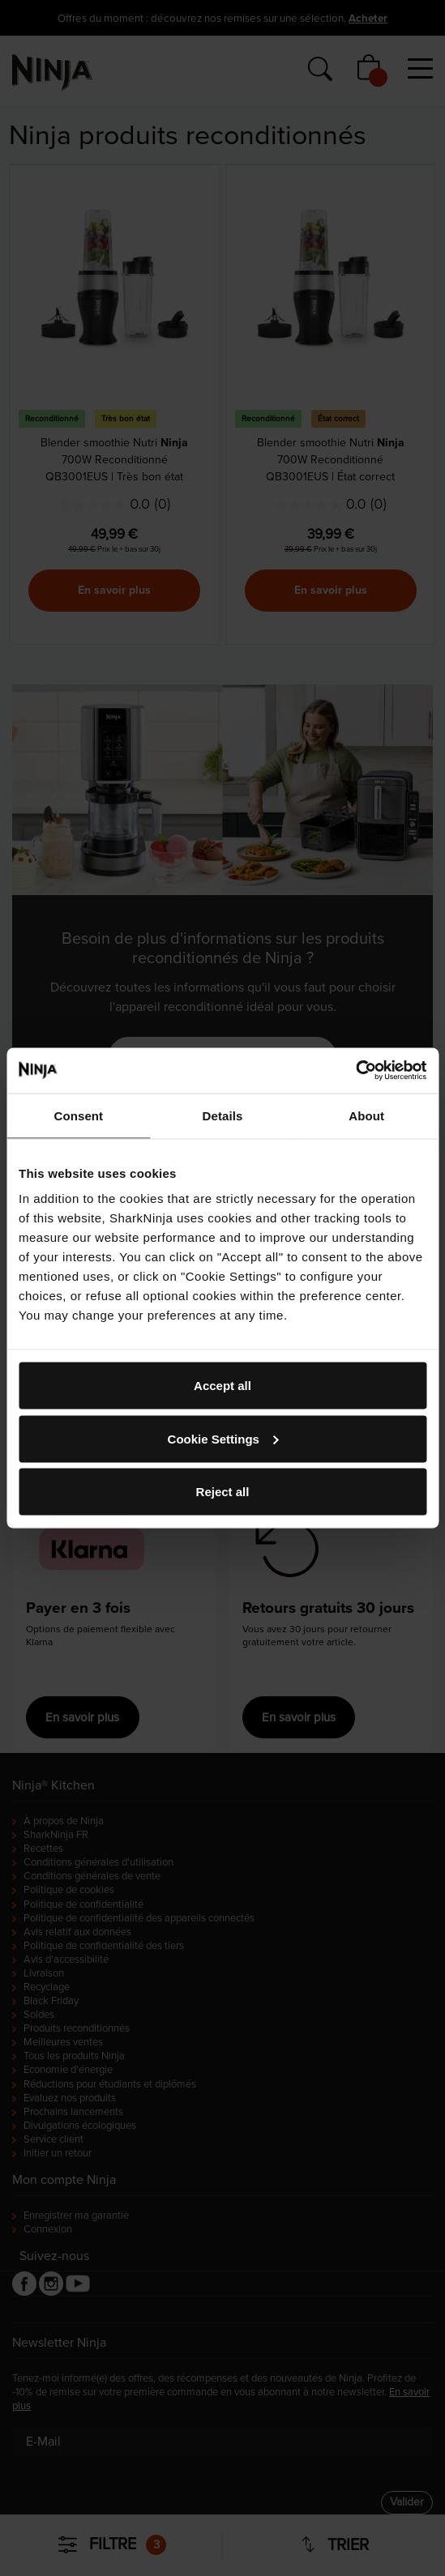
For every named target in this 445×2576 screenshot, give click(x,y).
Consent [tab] (78, 1115)
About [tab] (366, 1115)
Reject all (223, 1492)
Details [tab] (223, 1115)
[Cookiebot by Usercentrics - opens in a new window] (355, 1070)
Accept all (222, 1385)
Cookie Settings (223, 1438)
